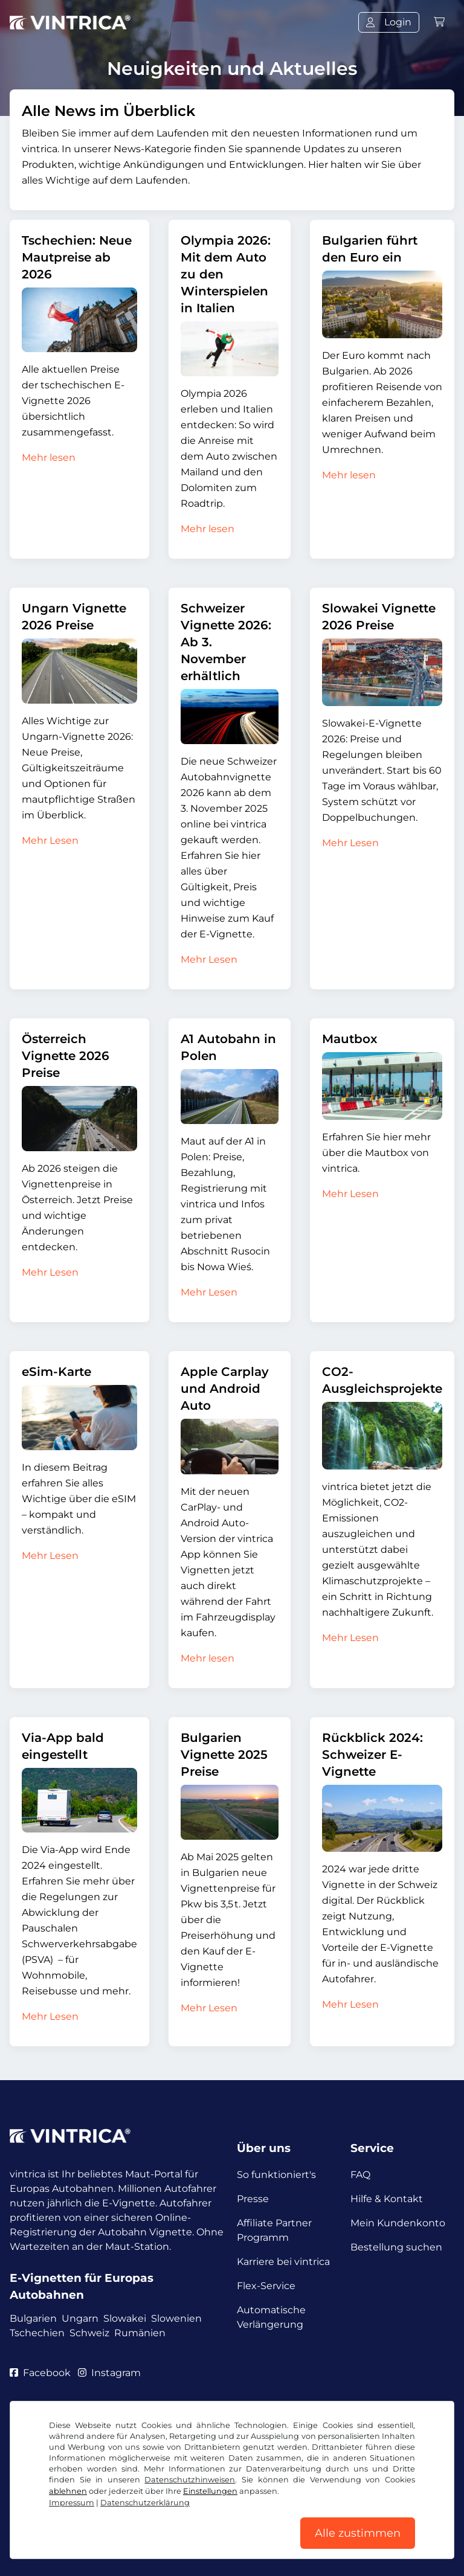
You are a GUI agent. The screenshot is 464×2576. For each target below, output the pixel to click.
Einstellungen (210, 2491)
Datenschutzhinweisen (189, 2479)
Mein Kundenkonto (397, 2223)
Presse (253, 2199)
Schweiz (89, 2333)
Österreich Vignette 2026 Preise (65, 1056)
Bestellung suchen (396, 2247)
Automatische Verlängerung (271, 2317)
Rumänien (140, 2333)
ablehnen (68, 2491)
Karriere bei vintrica (283, 2261)
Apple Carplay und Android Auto (225, 1388)
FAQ (360, 2174)
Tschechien (37, 2333)
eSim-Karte (56, 1371)
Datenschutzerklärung (145, 2502)
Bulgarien (33, 2318)
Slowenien (176, 2318)
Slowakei (124, 2318)
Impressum (71, 2502)
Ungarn (80, 2318)
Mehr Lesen (50, 840)
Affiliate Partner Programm (274, 2230)
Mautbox (349, 1039)
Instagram (109, 2372)
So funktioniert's (276, 2174)
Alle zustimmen (358, 2533)
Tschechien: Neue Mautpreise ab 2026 (77, 257)
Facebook (40, 2372)
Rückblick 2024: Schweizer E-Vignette (372, 1754)
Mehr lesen (49, 457)
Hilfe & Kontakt (386, 2199)
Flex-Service (266, 2286)
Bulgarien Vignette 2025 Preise (224, 1754)
